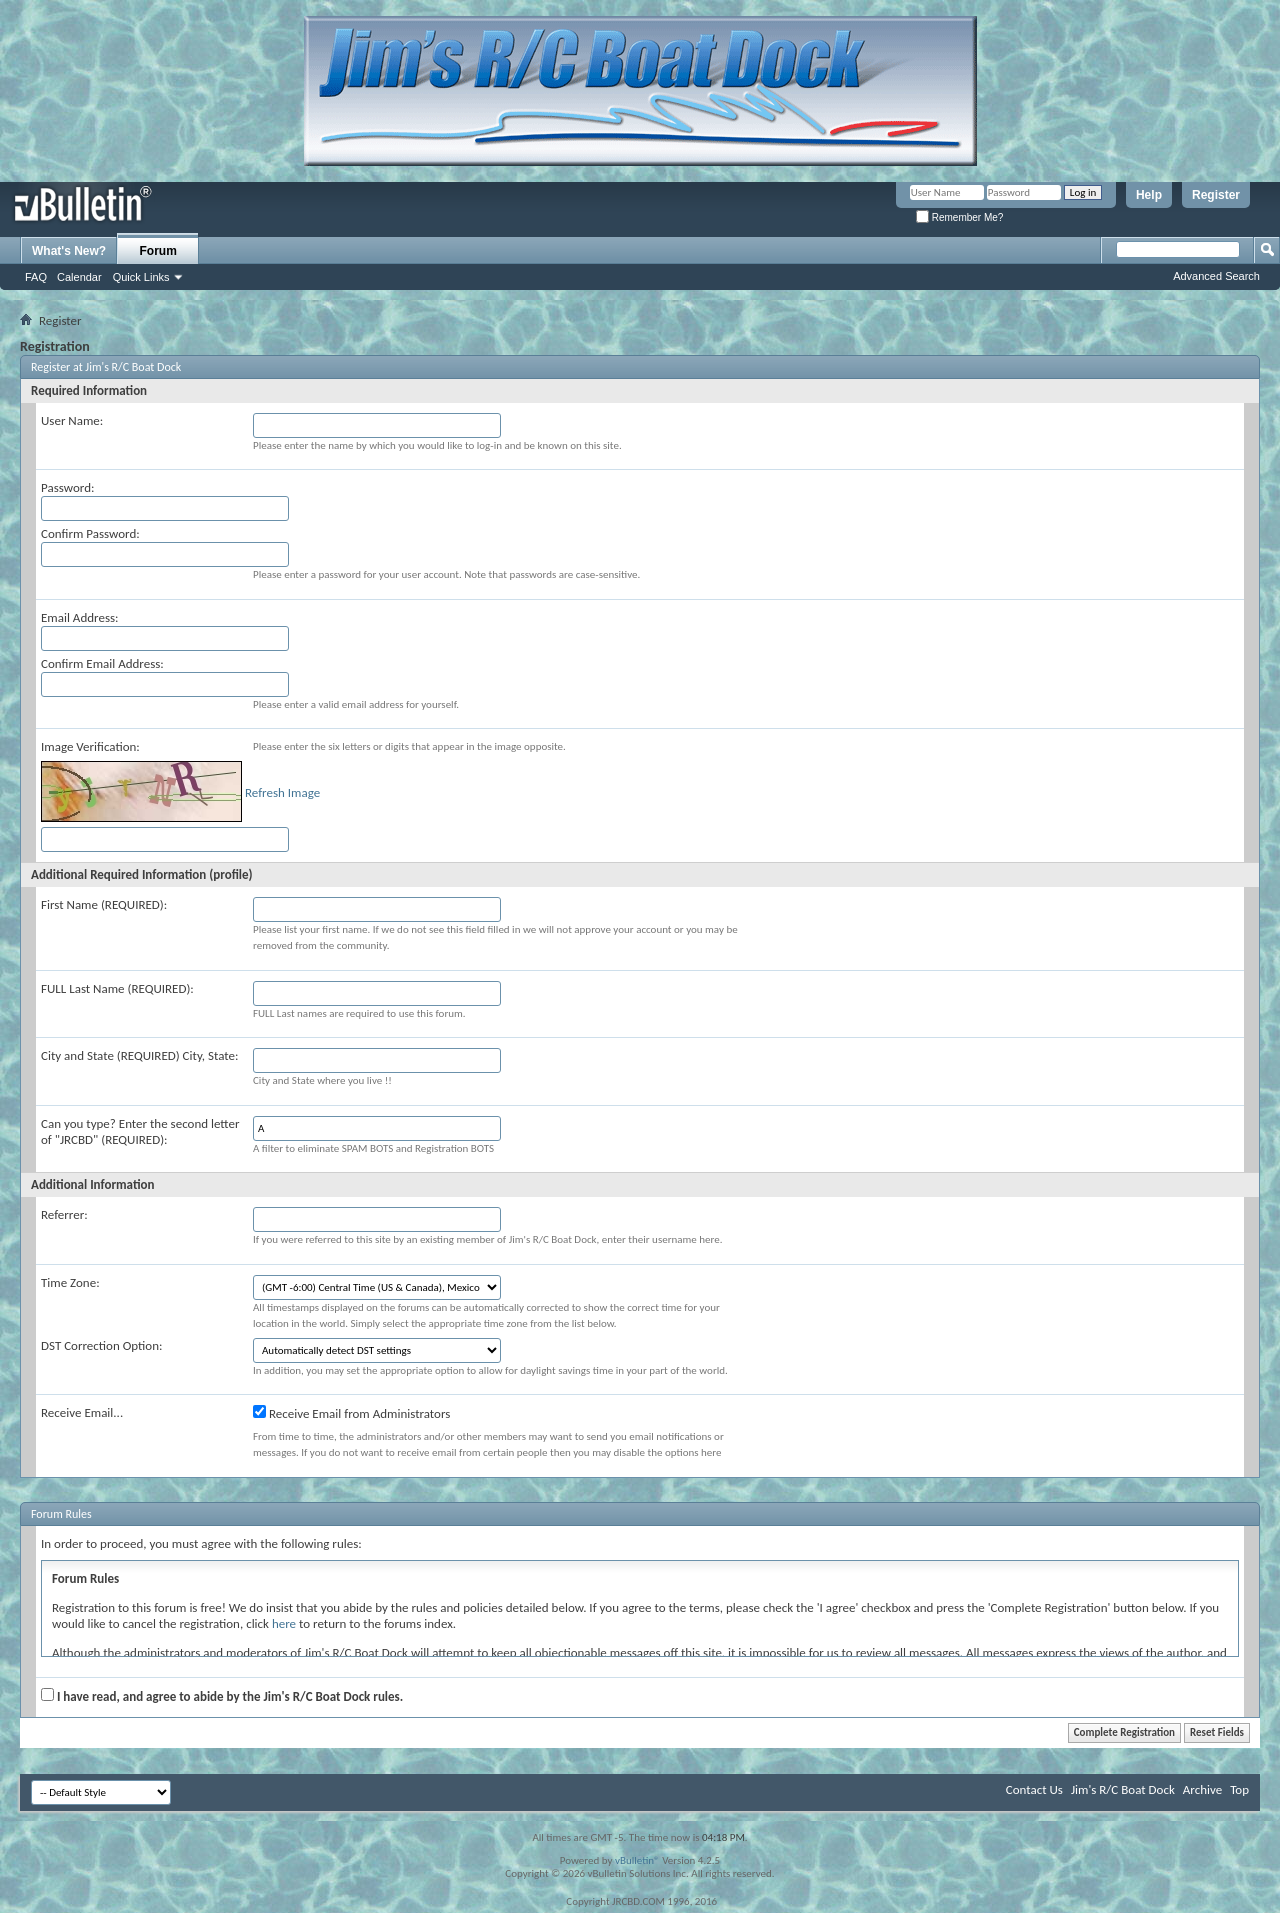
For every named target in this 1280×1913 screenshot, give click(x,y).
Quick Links (141, 277)
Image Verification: (90, 746)
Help (1149, 195)
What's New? (69, 251)
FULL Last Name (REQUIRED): (117, 988)
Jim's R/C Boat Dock (1123, 1789)
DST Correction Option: (101, 1345)
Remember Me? (959, 217)
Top (1239, 1789)
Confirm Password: (90, 533)
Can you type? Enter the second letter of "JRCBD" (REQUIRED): (140, 1131)
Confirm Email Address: (102, 663)
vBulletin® (637, 1860)
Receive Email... (82, 1412)
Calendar (79, 277)
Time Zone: (70, 1282)
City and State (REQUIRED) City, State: (139, 1055)
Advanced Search (1216, 276)
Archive (1202, 1789)
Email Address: (80, 617)
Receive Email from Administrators (351, 1413)
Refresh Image (282, 792)
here (284, 1623)
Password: (67, 487)
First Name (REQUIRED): (104, 904)
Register (1216, 195)
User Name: (72, 420)
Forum (158, 251)
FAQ (36, 277)
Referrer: (64, 1214)
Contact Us (1034, 1789)
